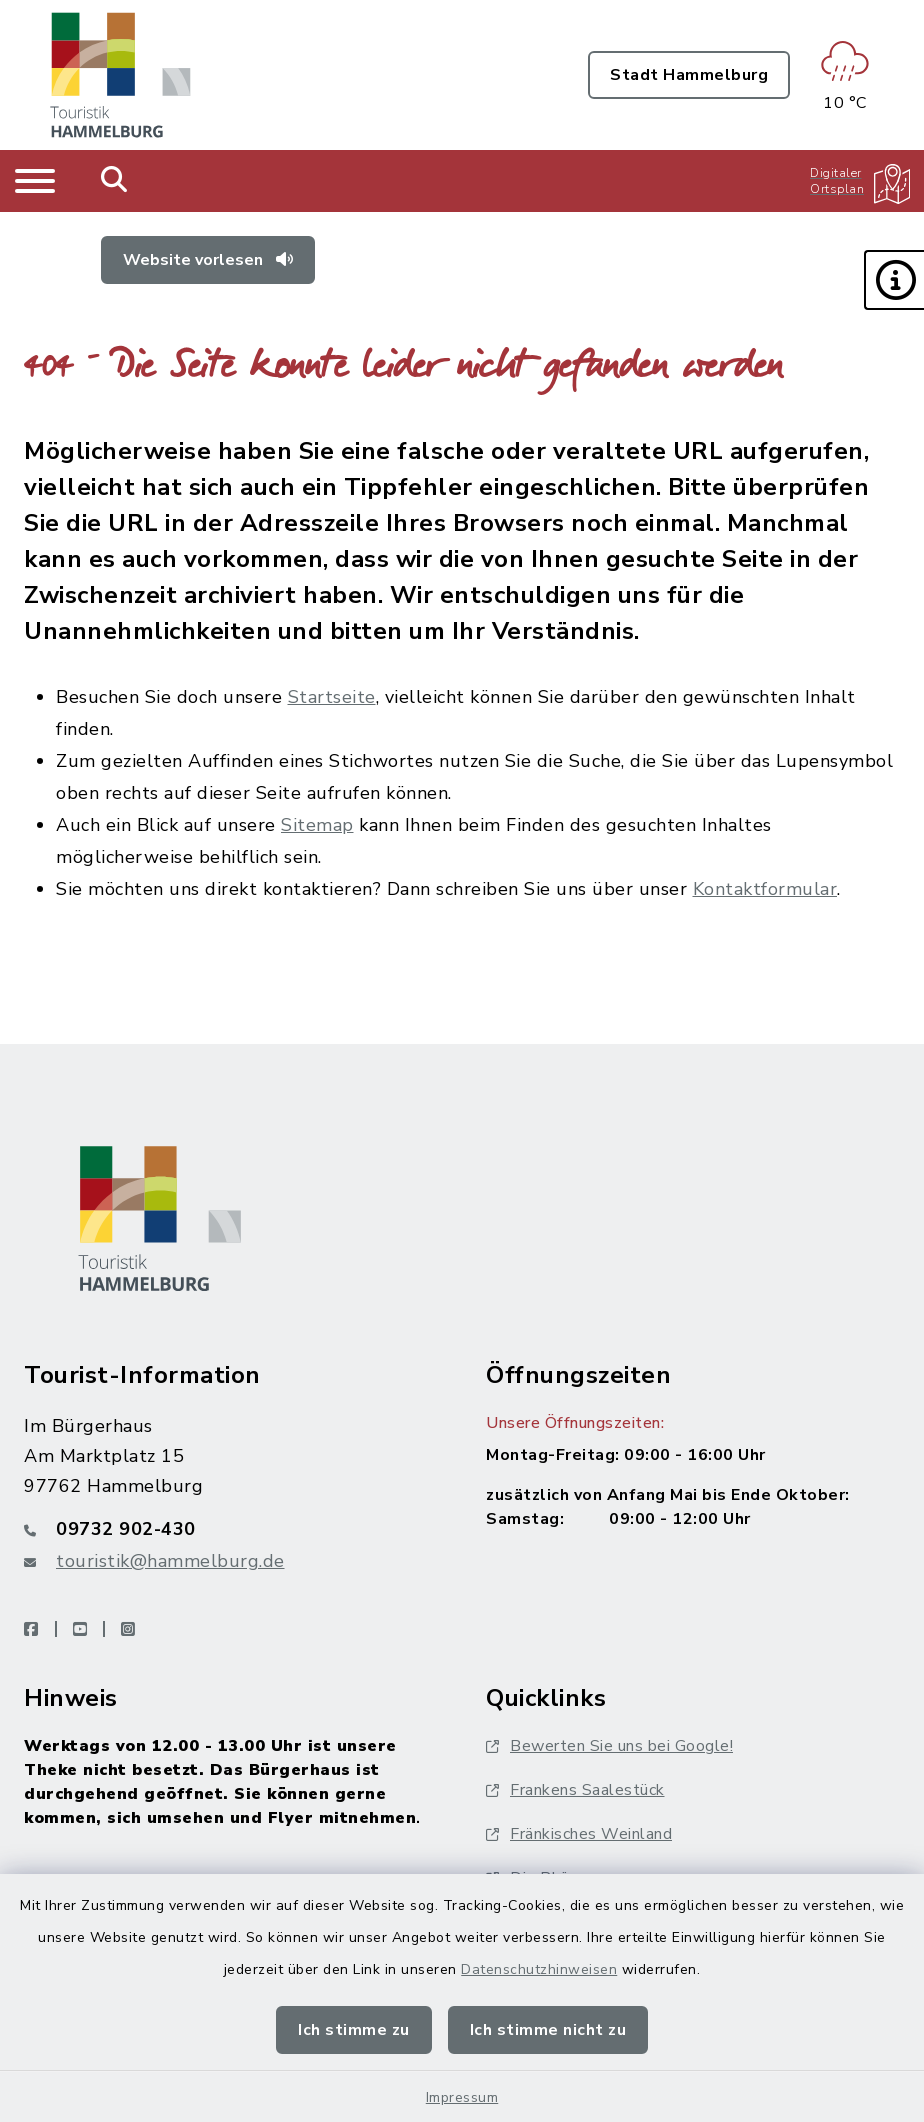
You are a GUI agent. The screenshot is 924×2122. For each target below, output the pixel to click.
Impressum (462, 2097)
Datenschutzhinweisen (539, 1969)
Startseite (332, 697)
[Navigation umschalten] (35, 181)
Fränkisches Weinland (579, 1834)
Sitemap (317, 825)
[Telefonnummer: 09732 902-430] (231, 1529)
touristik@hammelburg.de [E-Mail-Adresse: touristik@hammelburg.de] (170, 1561)
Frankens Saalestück (575, 1790)
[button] (894, 280)
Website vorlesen (208, 260)
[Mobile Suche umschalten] (114, 181)
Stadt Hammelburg (689, 75)
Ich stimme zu (354, 2030)
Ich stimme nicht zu (548, 2030)
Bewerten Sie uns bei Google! (609, 1746)
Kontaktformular (765, 889)
